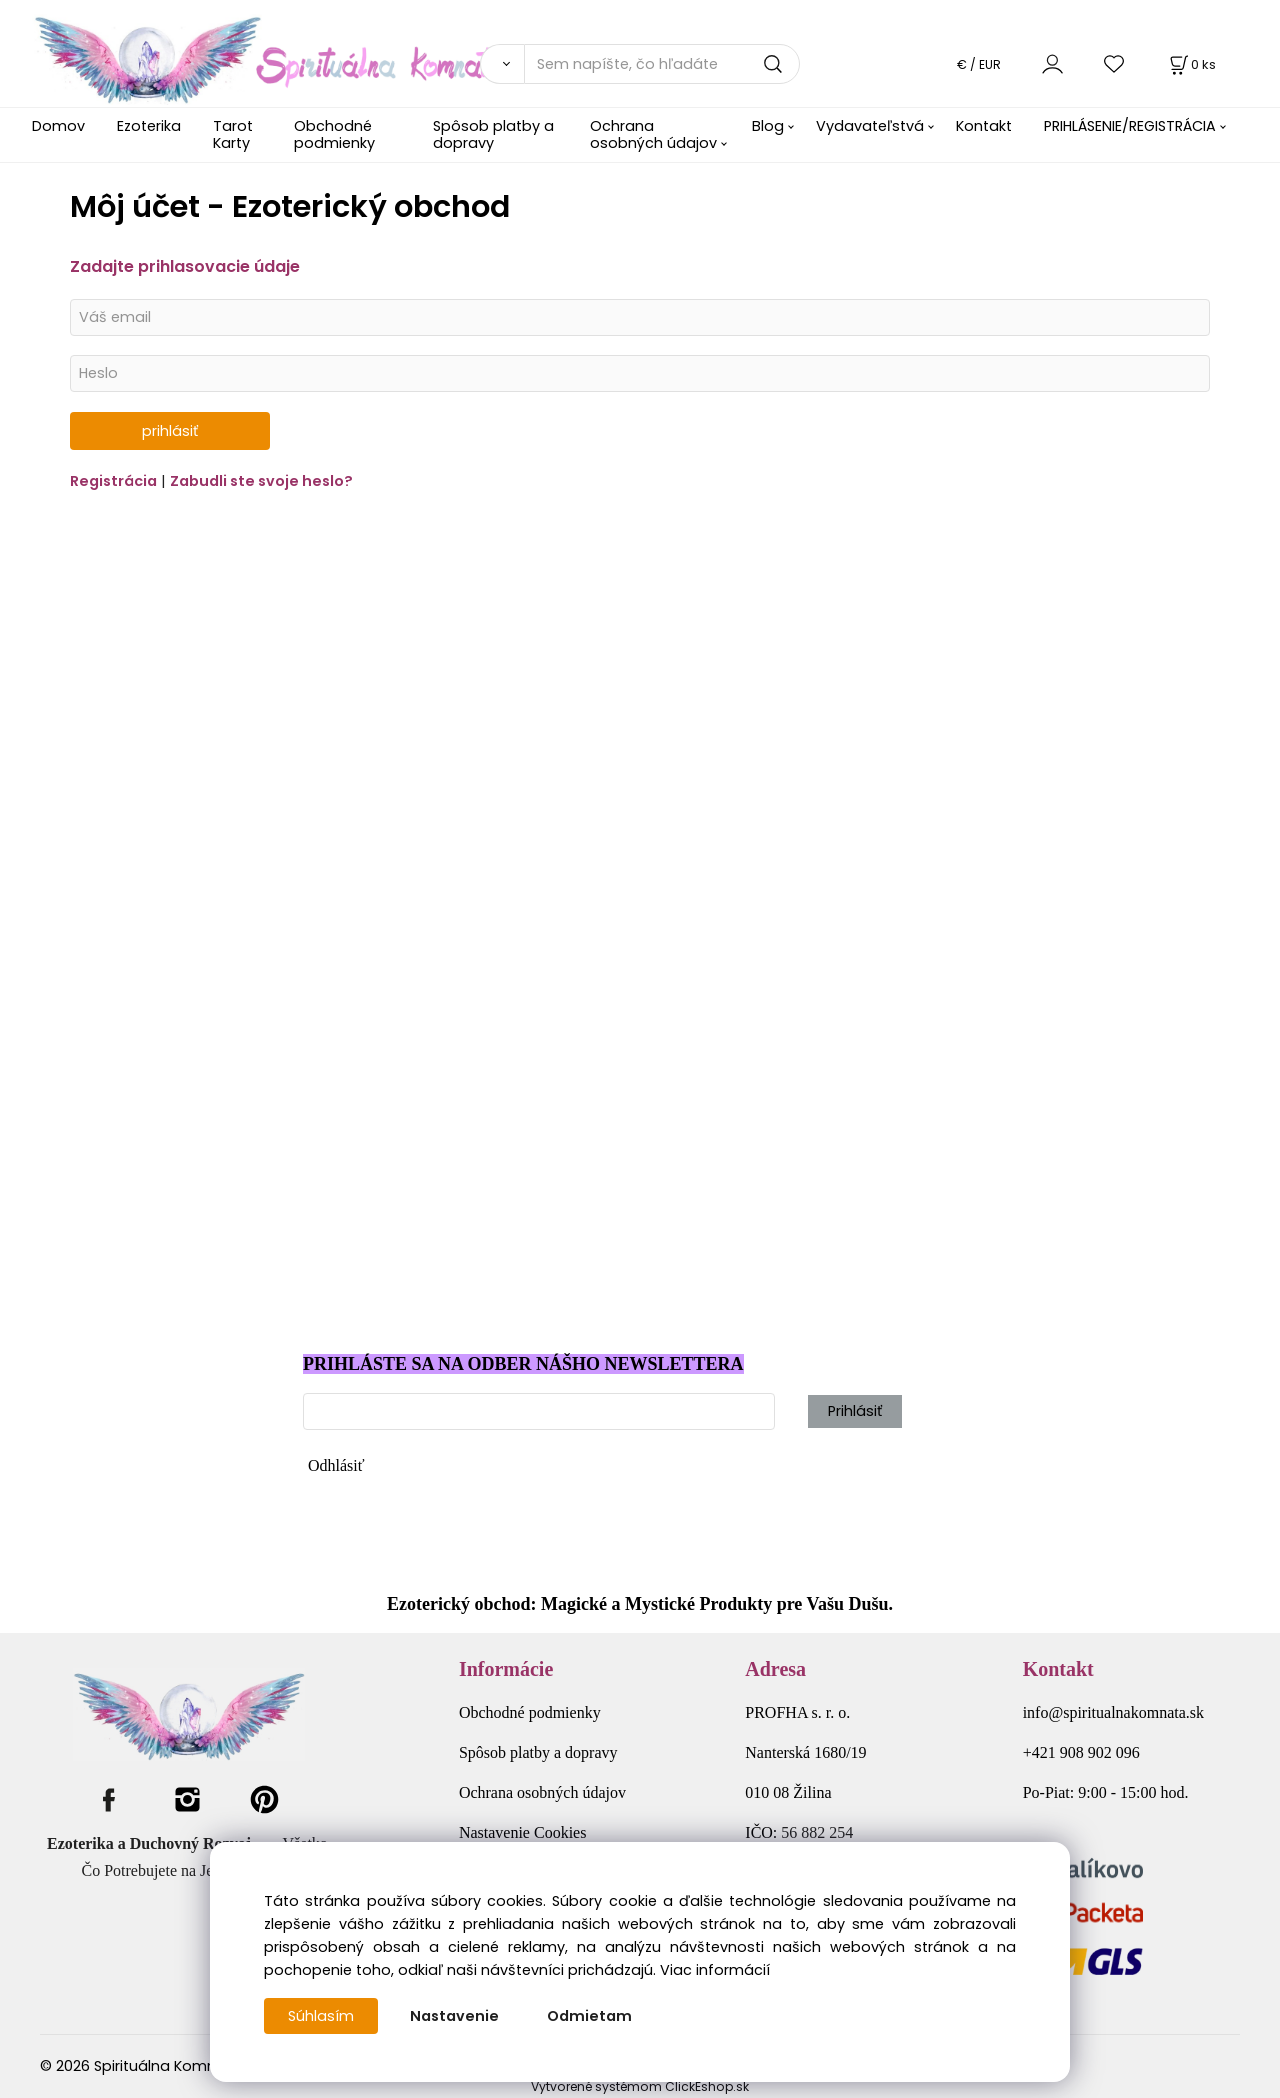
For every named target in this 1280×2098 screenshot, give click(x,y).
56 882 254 (817, 1832)
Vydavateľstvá (870, 126)
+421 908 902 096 (1081, 1752)
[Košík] (1191, 64)
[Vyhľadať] (502, 64)
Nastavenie (454, 2016)
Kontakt (984, 126)
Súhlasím (321, 2016)
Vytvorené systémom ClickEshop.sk (640, 2086)
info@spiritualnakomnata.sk (1113, 1712)
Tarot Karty (233, 134)
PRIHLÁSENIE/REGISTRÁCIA (1130, 126)
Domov (58, 126)
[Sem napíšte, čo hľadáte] (662, 64)
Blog (768, 126)
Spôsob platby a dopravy (493, 134)
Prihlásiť (855, 1411)
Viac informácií (715, 1970)
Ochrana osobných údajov (653, 134)
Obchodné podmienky (334, 134)
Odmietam (589, 2016)
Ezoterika (149, 126)
